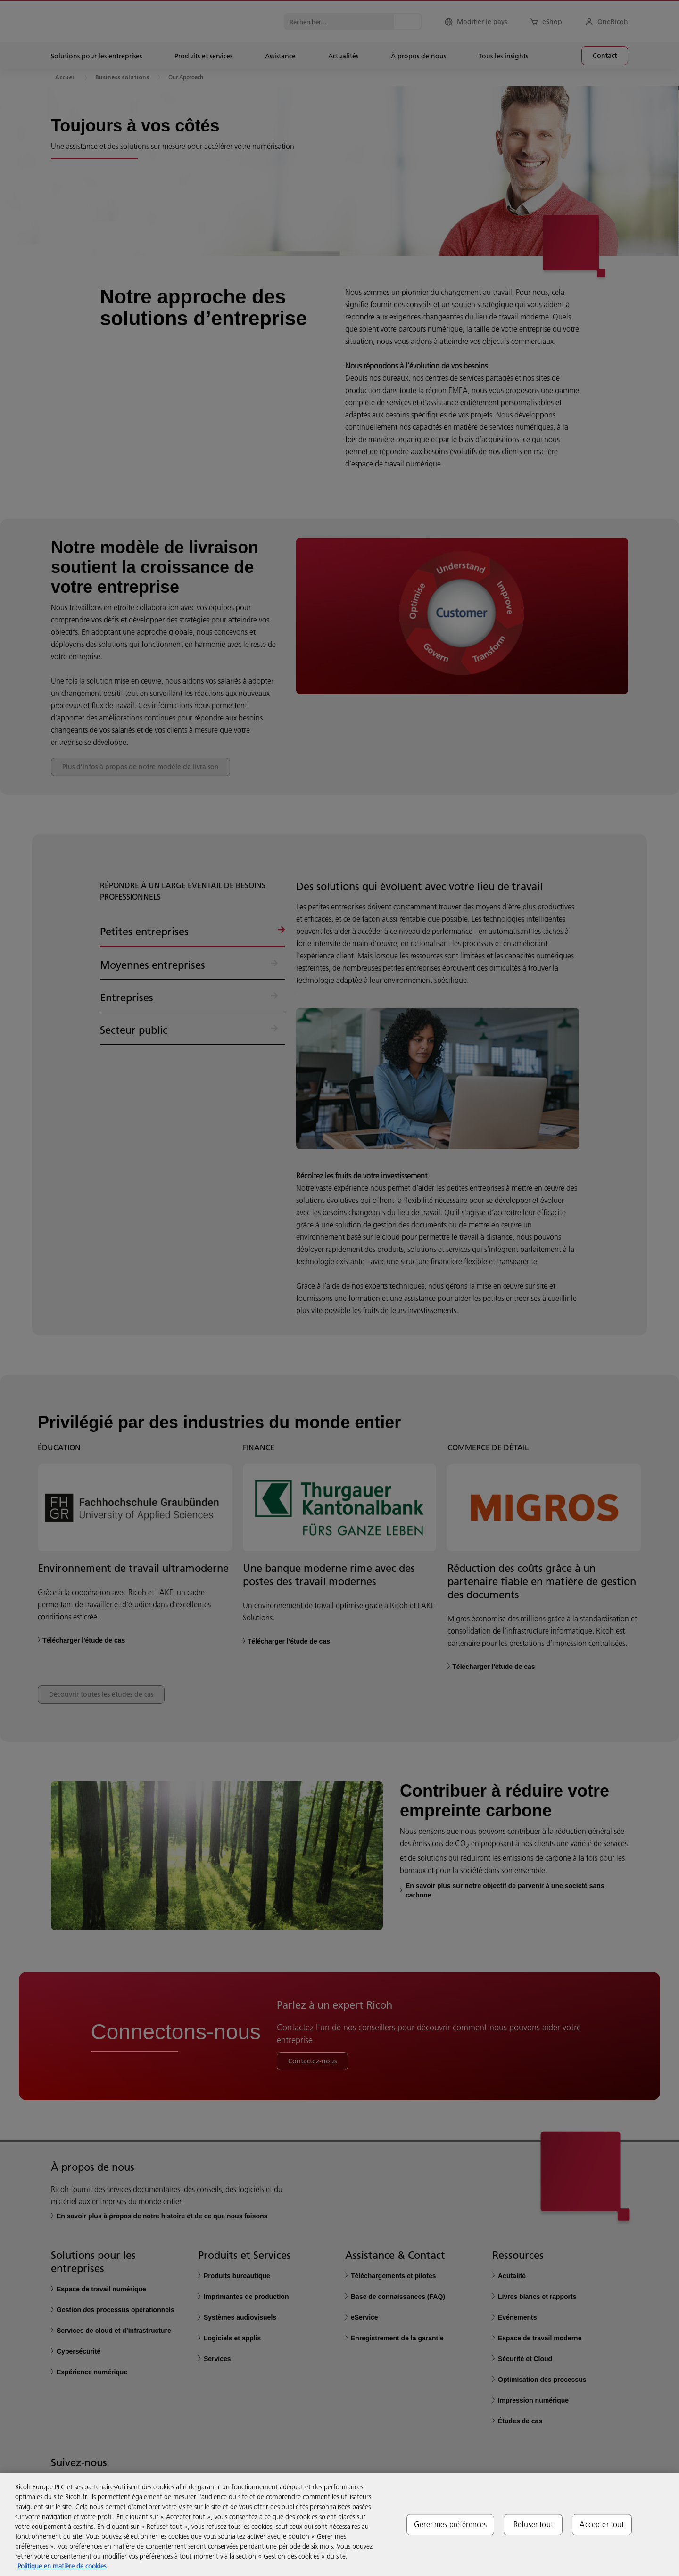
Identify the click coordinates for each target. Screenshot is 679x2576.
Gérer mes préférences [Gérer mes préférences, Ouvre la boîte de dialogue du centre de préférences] (450, 2524)
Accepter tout (602, 2524)
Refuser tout (533, 2524)
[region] (339, 2524)
